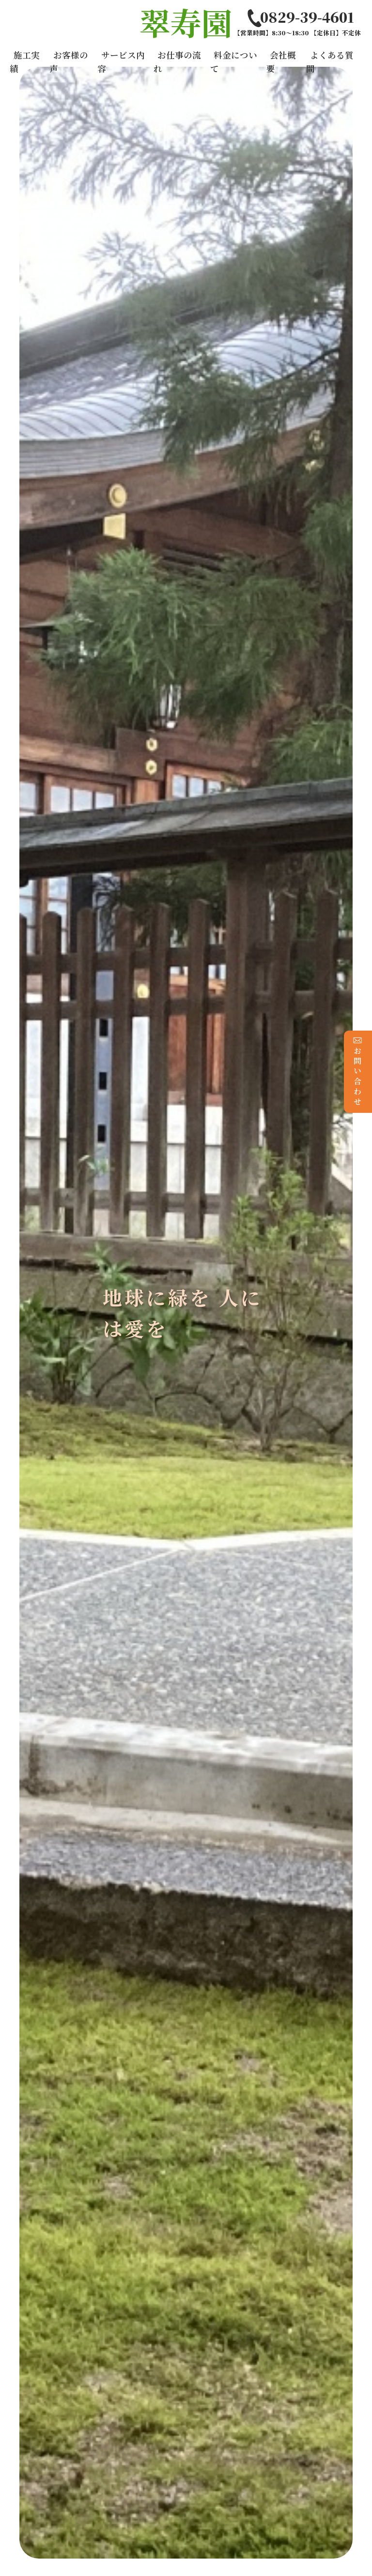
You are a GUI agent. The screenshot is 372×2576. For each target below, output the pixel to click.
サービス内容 (121, 62)
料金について (234, 62)
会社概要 (281, 62)
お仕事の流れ (177, 62)
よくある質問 (330, 62)
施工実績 (25, 62)
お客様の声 (68, 62)
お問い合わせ (357, 1071)
